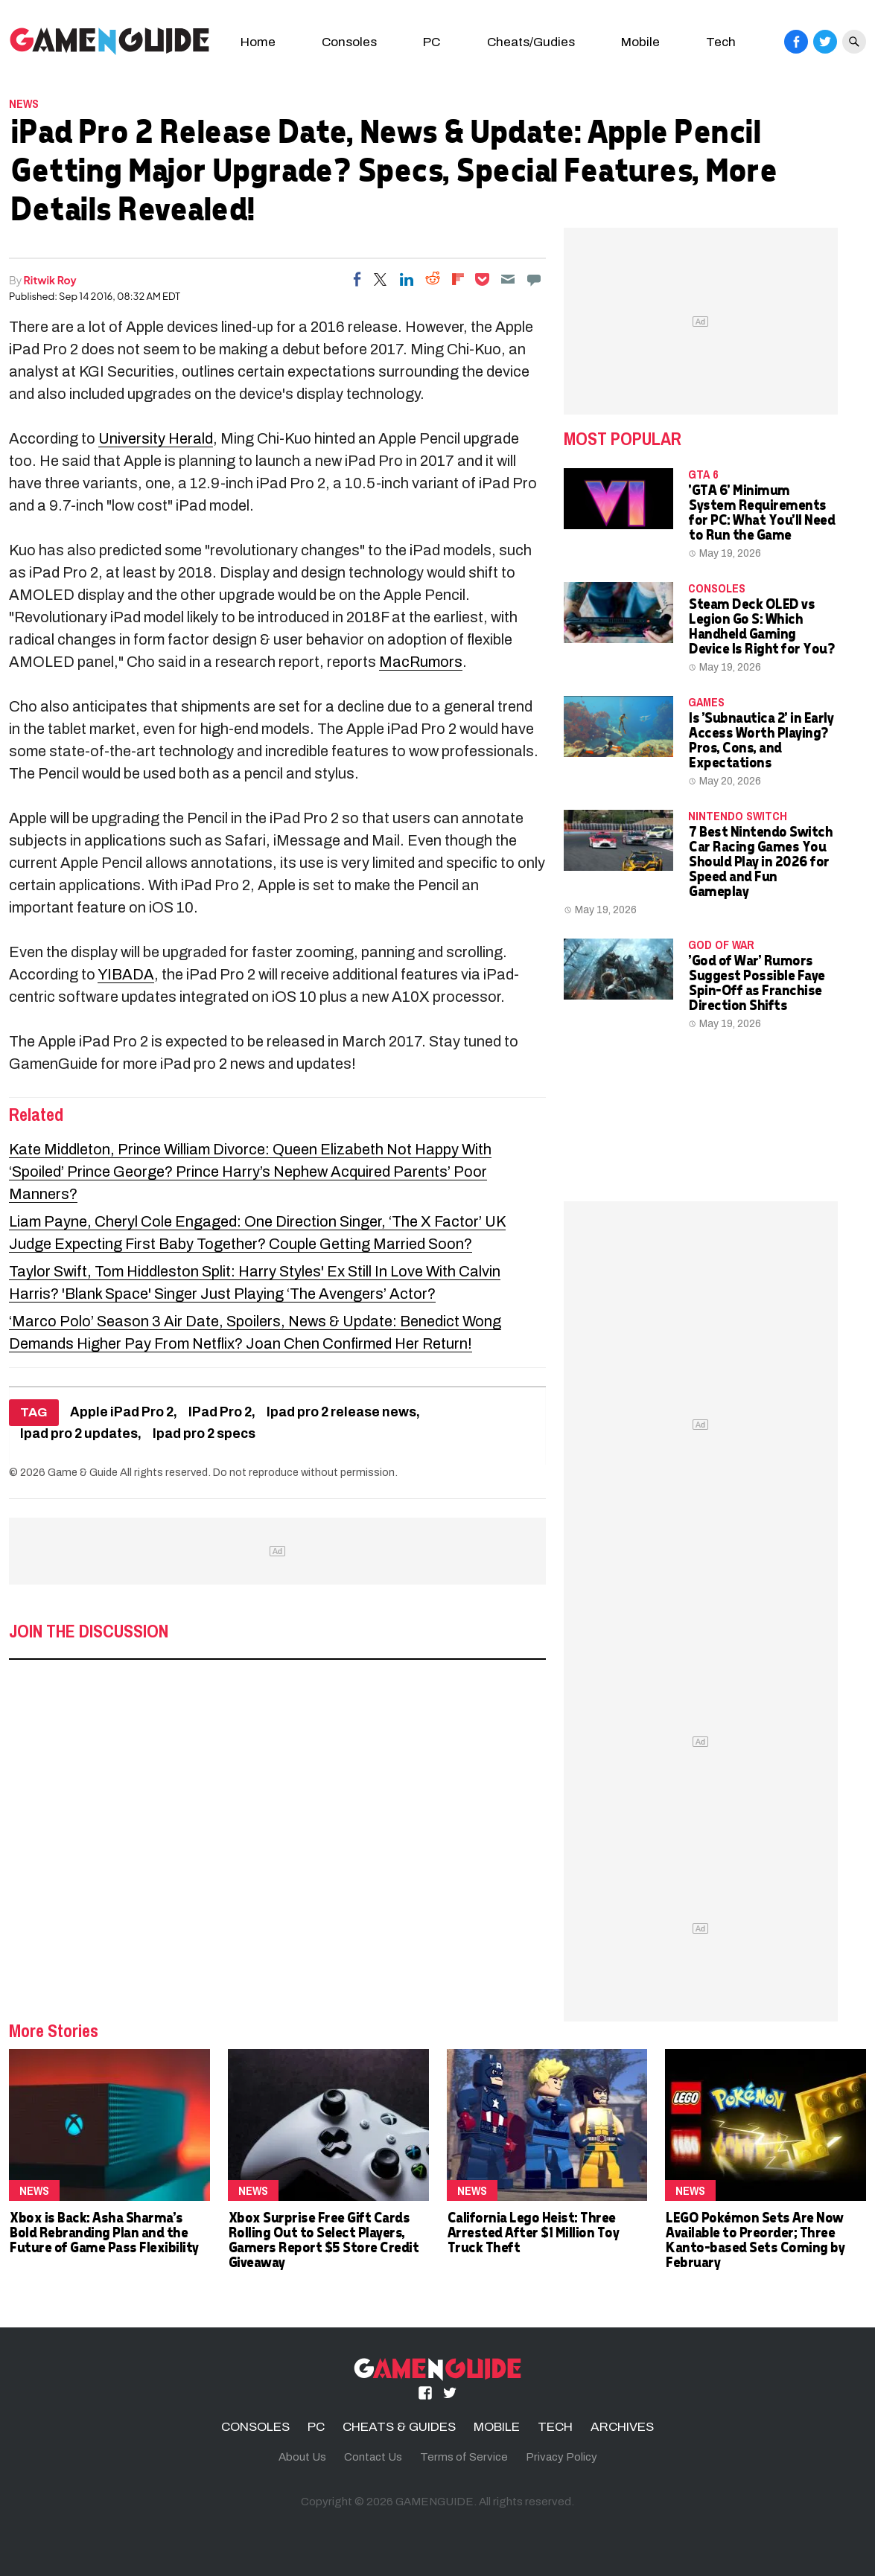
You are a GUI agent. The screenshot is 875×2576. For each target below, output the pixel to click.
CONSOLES (716, 588)
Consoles (349, 42)
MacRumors (420, 661)
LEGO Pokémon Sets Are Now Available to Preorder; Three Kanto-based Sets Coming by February (754, 2239)
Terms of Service (464, 2457)
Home (258, 42)
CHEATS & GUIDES (399, 2427)
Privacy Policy (561, 2457)
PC (431, 42)
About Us (302, 2457)
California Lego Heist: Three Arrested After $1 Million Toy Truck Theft (533, 2231)
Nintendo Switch (737, 816)
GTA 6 (703, 474)
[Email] (508, 279)
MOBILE (497, 2427)
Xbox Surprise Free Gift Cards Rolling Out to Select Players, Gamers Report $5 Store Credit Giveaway (323, 2239)
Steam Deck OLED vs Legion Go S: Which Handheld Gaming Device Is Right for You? (761, 625)
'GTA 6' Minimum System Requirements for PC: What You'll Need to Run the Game (761, 512)
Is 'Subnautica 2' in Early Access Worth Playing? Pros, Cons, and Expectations (760, 739)
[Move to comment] (534, 279)
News (24, 103)
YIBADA (126, 974)
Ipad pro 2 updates (79, 1434)
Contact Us (373, 2457)
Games (706, 702)
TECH (555, 2427)
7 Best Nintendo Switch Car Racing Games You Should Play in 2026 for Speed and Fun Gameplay (760, 860)
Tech (721, 42)
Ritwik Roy (50, 280)
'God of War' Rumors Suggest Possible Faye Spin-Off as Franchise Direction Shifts (756, 982)
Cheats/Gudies (531, 42)
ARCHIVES (622, 2427)
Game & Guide (83, 1472)
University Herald (155, 438)
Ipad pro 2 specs (204, 1434)
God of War (721, 944)
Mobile (640, 42)
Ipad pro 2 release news (341, 1412)
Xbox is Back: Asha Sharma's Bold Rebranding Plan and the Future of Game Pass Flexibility (103, 2231)
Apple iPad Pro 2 (122, 1412)
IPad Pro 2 (220, 1412)
